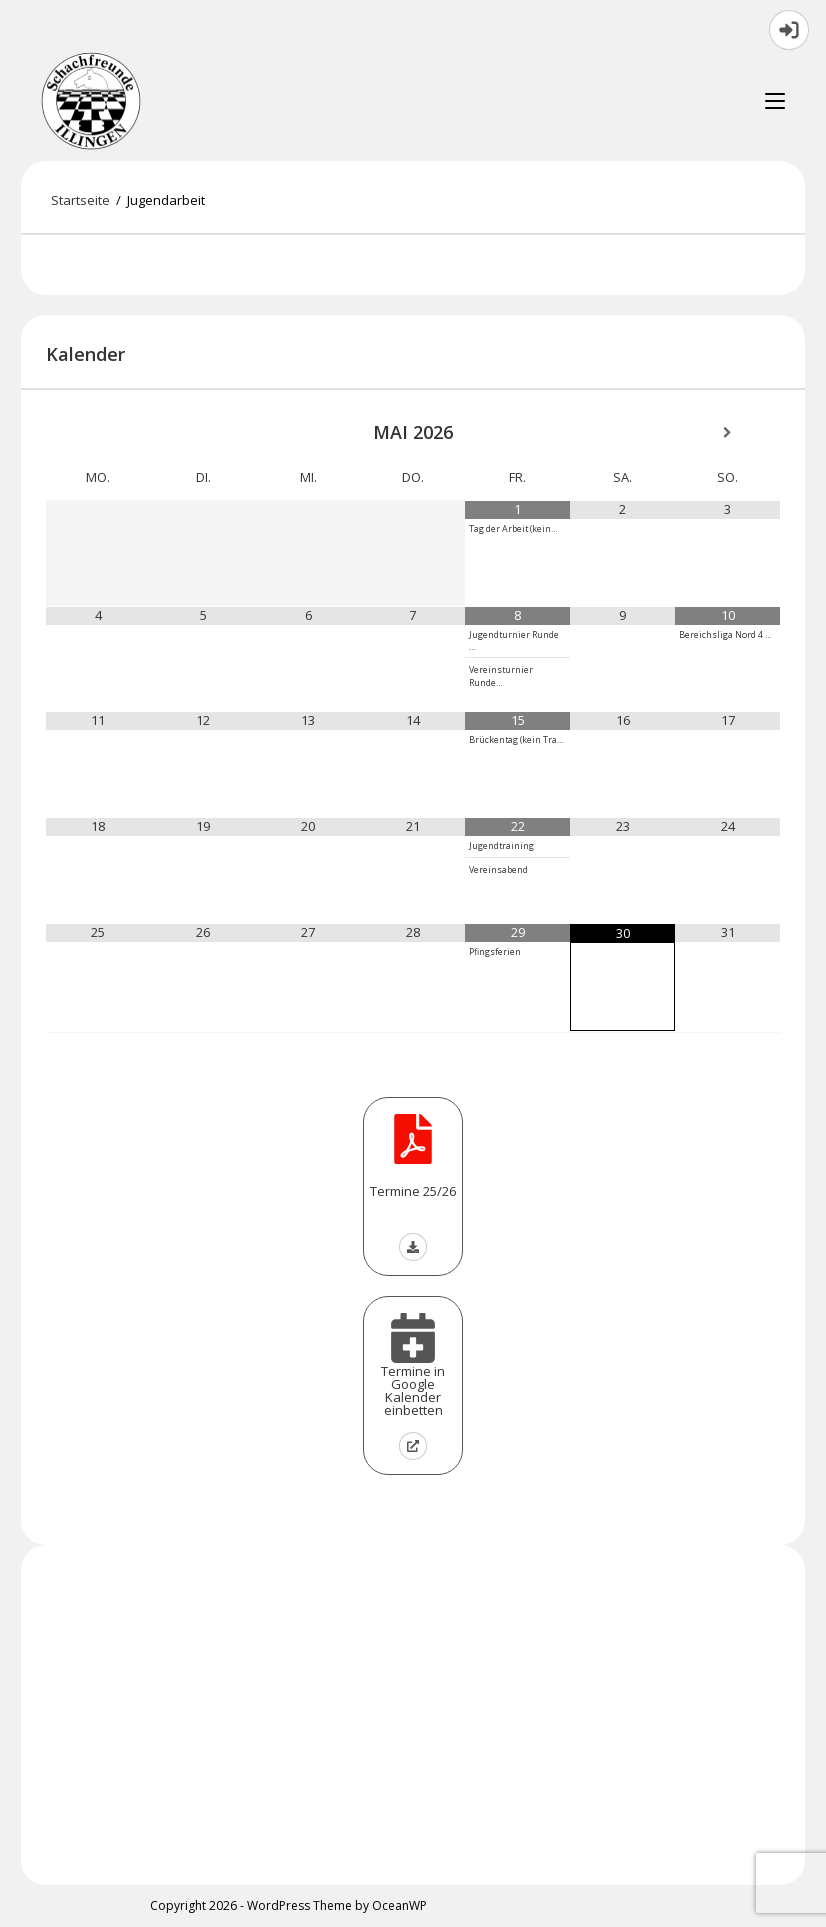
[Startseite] (80, 200)
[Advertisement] (413, 1715)
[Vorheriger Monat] (98, 433)
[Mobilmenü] (775, 101)
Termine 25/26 (413, 1191)
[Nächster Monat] (727, 433)
